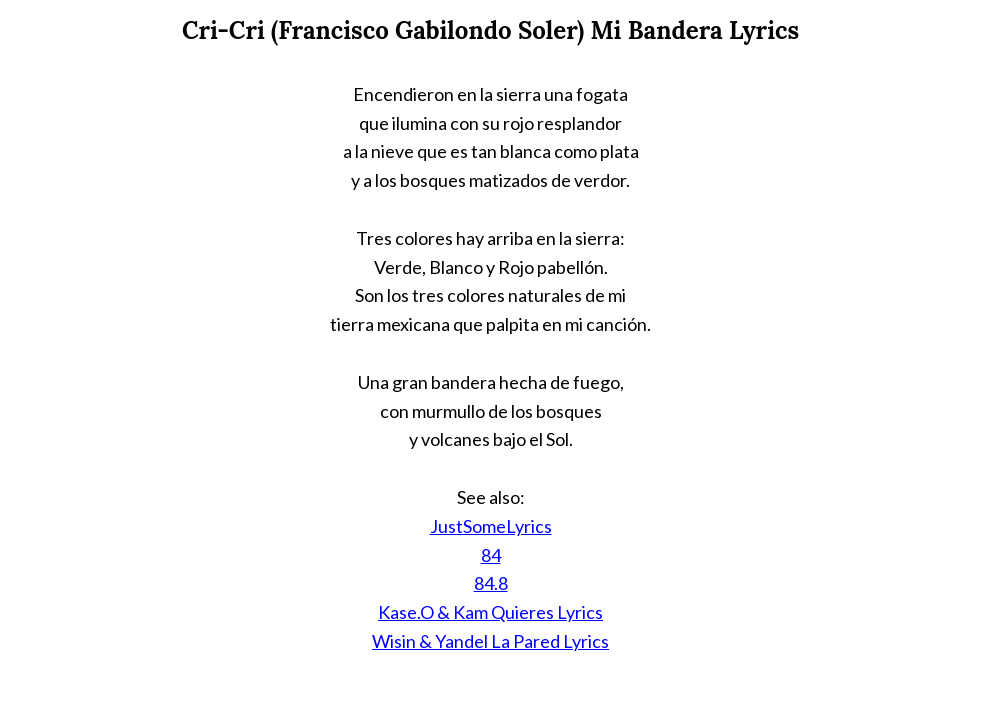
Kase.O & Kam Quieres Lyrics (490, 612)
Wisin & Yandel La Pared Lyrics (490, 641)
